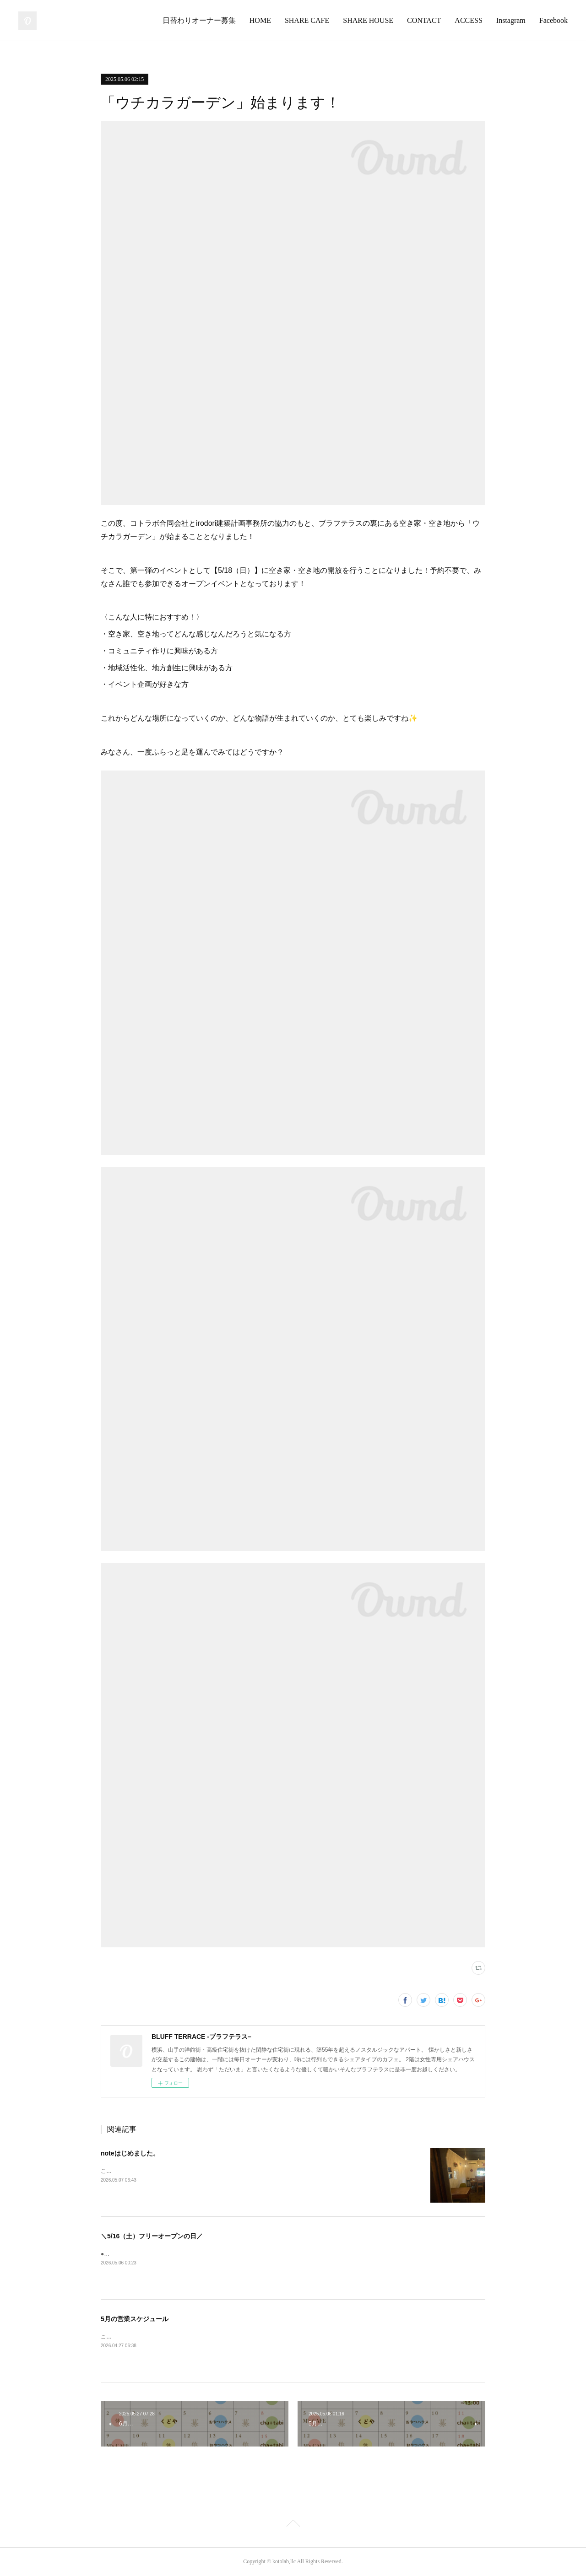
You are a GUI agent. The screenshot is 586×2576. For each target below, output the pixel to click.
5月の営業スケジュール (134, 2319)
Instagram (511, 20)
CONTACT (424, 20)
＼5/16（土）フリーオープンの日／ (152, 2236)
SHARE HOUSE (368, 20)
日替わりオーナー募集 (199, 20)
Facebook (553, 20)
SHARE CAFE (307, 20)
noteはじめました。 (130, 2153)
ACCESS (468, 20)
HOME (260, 20)
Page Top (293, 2525)
